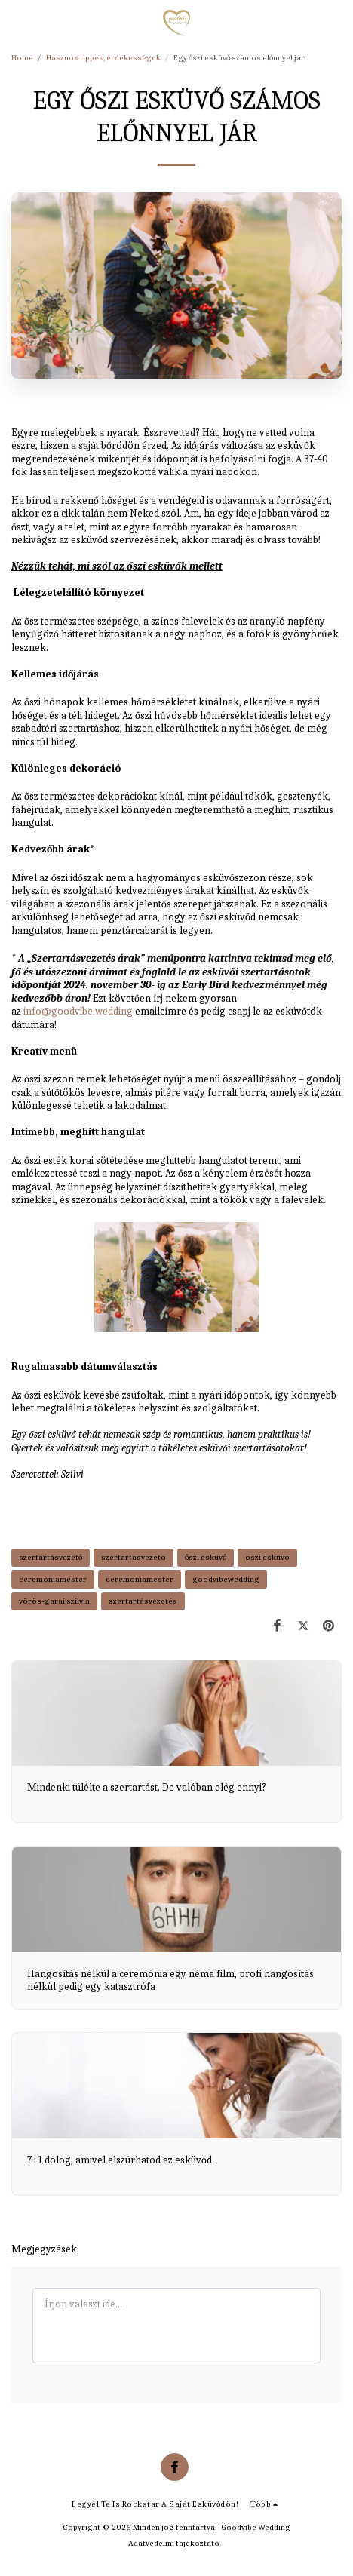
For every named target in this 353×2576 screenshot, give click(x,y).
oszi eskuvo (267, 1557)
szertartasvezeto (133, 1557)
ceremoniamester (139, 1579)
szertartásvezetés (143, 1601)
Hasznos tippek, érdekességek (103, 58)
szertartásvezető (50, 1557)
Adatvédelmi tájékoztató (173, 2543)
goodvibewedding (225, 1579)
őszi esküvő (205, 1557)
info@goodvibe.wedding (78, 1011)
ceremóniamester (53, 1579)
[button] (16, 22)
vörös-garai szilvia (54, 1601)
